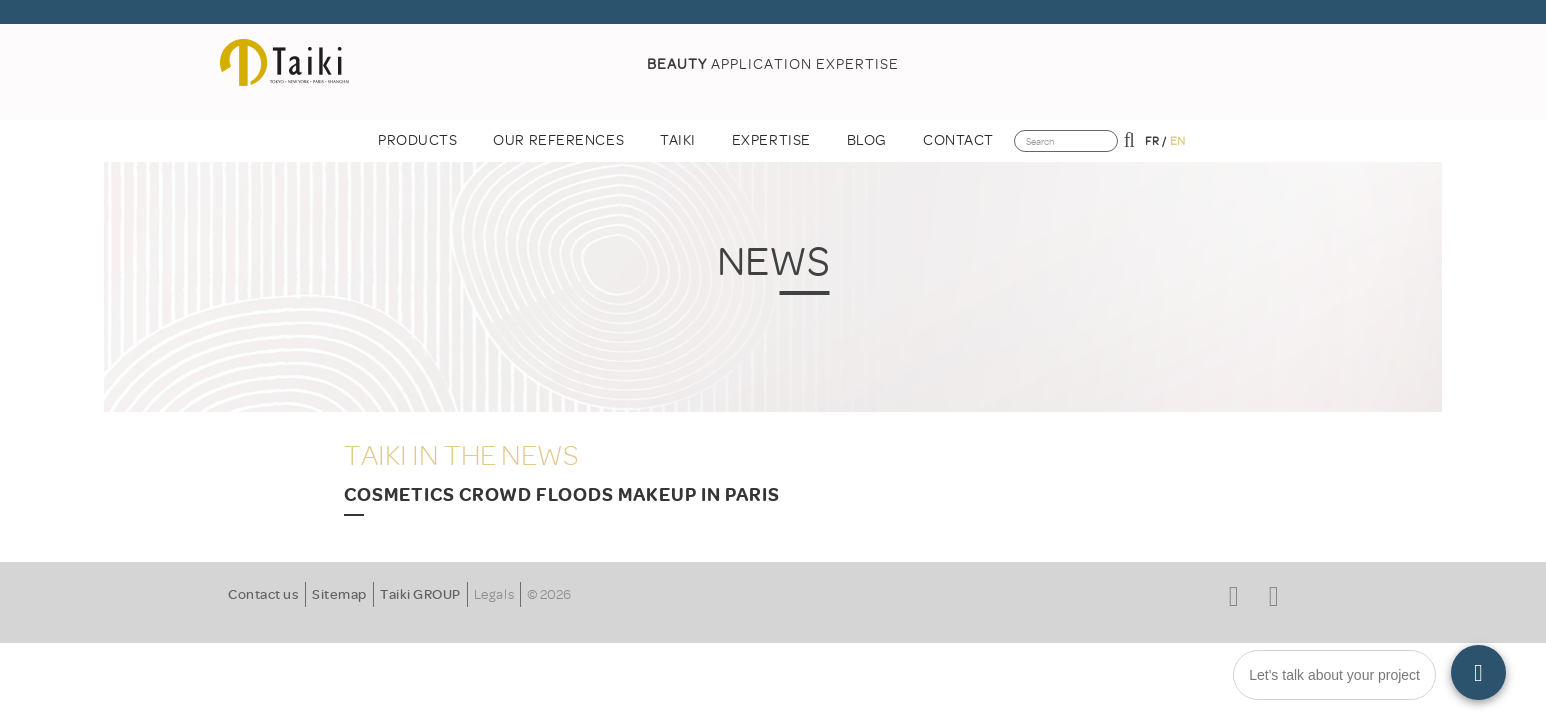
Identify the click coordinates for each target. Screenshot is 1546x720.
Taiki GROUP (420, 594)
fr (1152, 141)
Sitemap (339, 594)
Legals (494, 594)
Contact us (263, 594)
